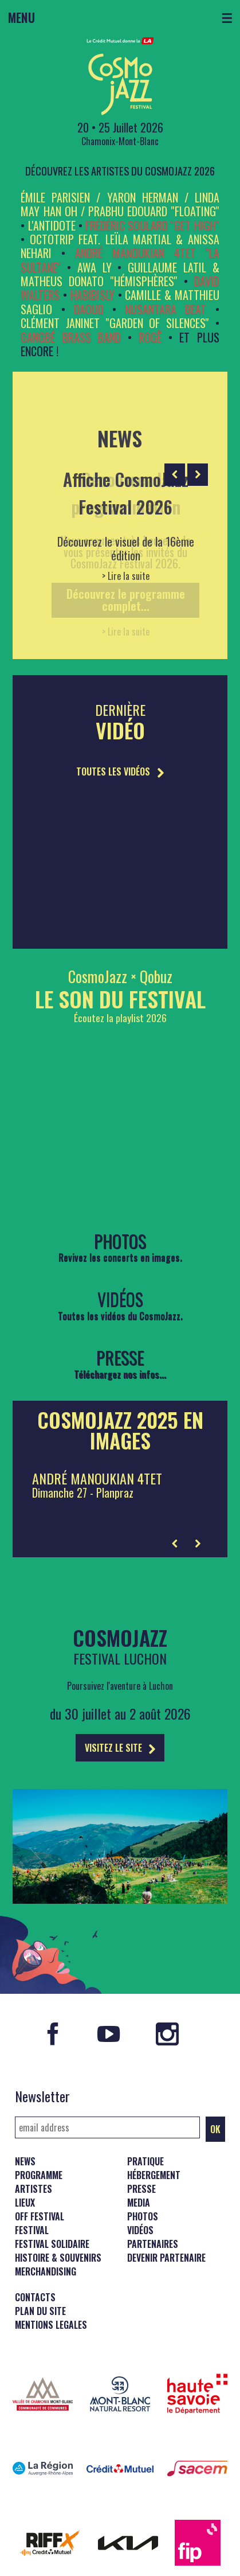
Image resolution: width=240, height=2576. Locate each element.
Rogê (150, 337)
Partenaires (152, 2244)
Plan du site (40, 2311)
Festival (32, 2230)
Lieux (25, 2202)
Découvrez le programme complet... (125, 599)
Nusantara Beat (165, 309)
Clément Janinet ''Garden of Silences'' (115, 323)
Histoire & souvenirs (58, 2258)
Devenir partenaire (166, 2258)
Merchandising (45, 2271)
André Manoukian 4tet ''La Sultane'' (120, 259)
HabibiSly (92, 294)
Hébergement (153, 2175)
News (25, 2161)
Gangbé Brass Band (70, 337)
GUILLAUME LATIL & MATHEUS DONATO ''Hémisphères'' (120, 274)
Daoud (89, 309)
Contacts (35, 2297)
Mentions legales (51, 2325)
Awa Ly (94, 267)
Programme (38, 2175)
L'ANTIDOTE (52, 225)
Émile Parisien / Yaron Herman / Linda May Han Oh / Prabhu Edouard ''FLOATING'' (120, 204)
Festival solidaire (52, 2244)
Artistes (33, 2189)
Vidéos (140, 2230)
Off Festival (39, 2216)
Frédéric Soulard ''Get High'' (152, 225)
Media (138, 2202)
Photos (142, 2216)
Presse (141, 2189)
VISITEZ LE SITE (120, 1748)
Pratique (145, 2161)
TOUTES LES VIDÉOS (120, 771)
